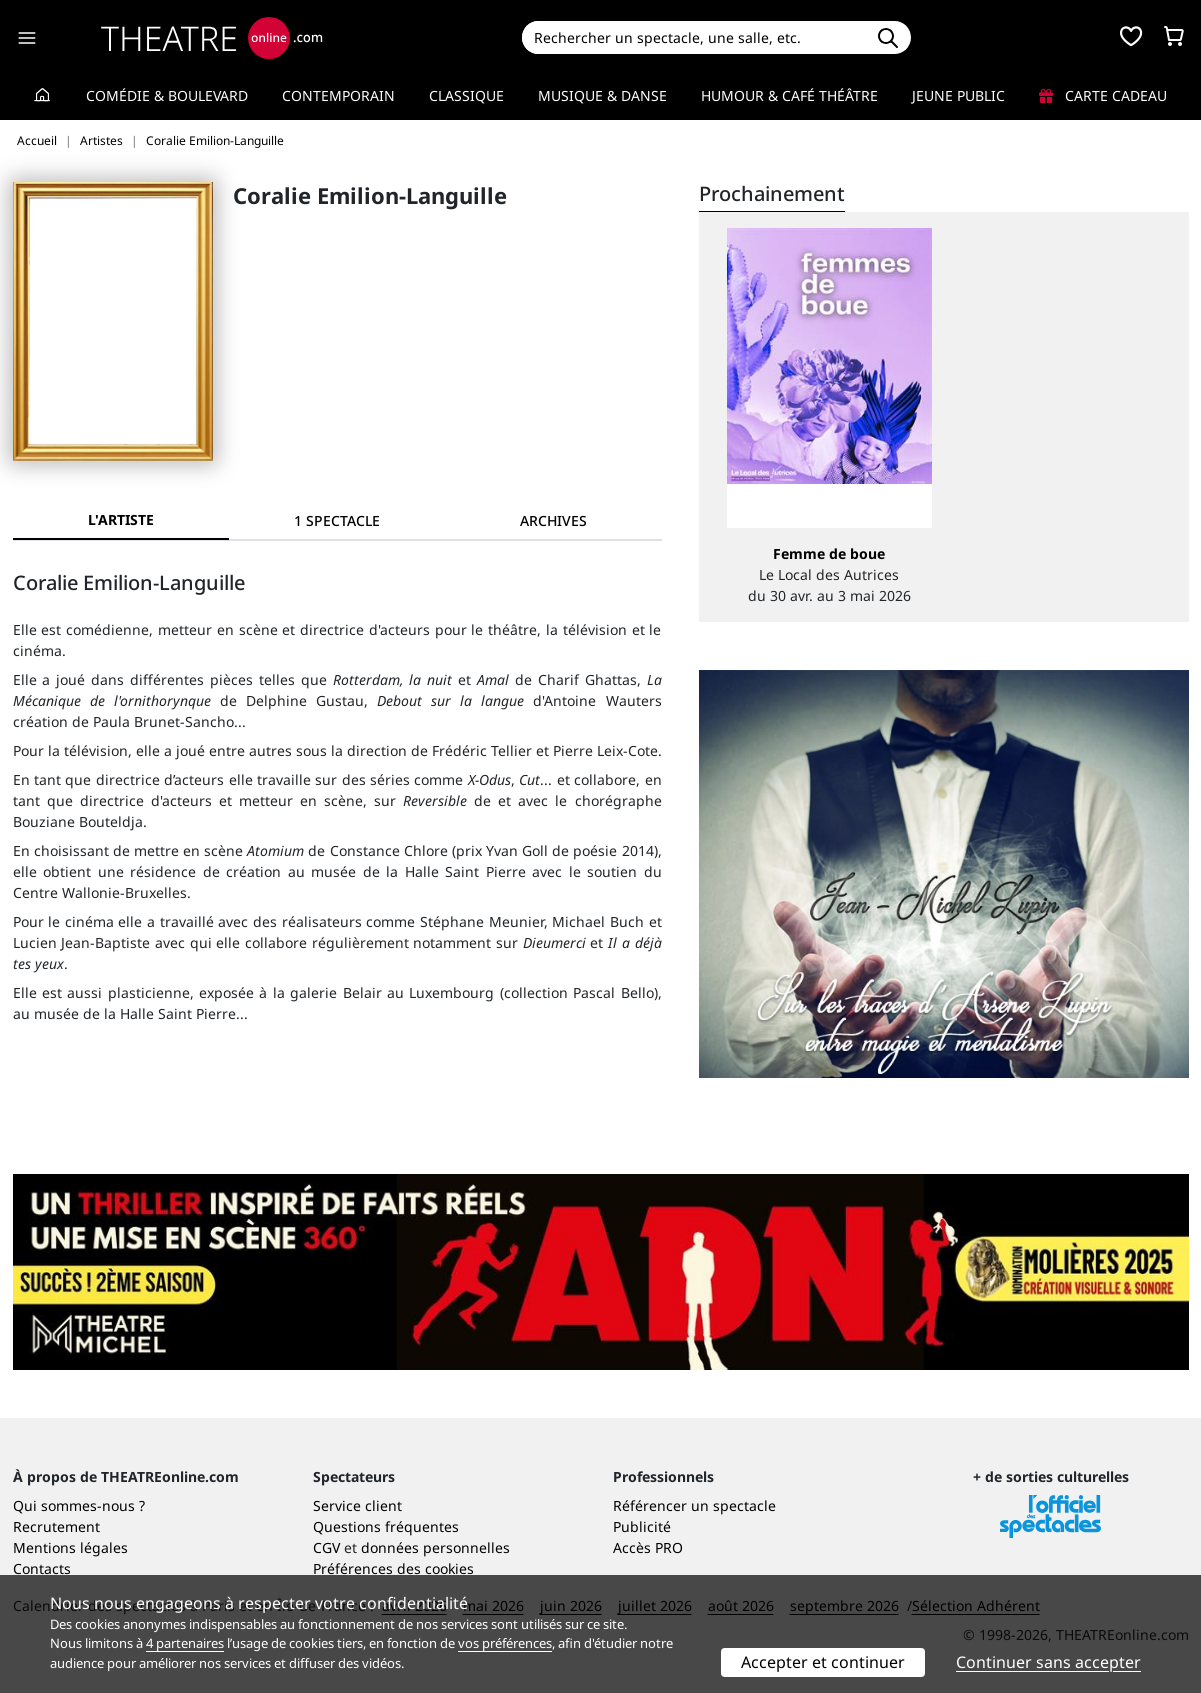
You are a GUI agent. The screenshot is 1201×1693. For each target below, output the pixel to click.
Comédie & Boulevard (167, 95)
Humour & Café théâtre (789, 95)
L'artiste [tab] (121, 519)
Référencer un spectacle (694, 1505)
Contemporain (338, 95)
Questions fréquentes (386, 1526)
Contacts (42, 1568)
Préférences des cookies (393, 1568)
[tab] (337, 520)
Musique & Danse (602, 95)
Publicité (642, 1526)
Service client (357, 1505)
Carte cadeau (1103, 95)
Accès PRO (648, 1547)
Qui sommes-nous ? (79, 1505)
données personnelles (435, 1547)
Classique (466, 95)
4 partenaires (185, 1643)
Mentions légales (70, 1547)
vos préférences (505, 1643)
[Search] (693, 37)
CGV (326, 1547)
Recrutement (56, 1526)
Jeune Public (958, 95)
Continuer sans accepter (1048, 1662)
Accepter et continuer (823, 1662)
